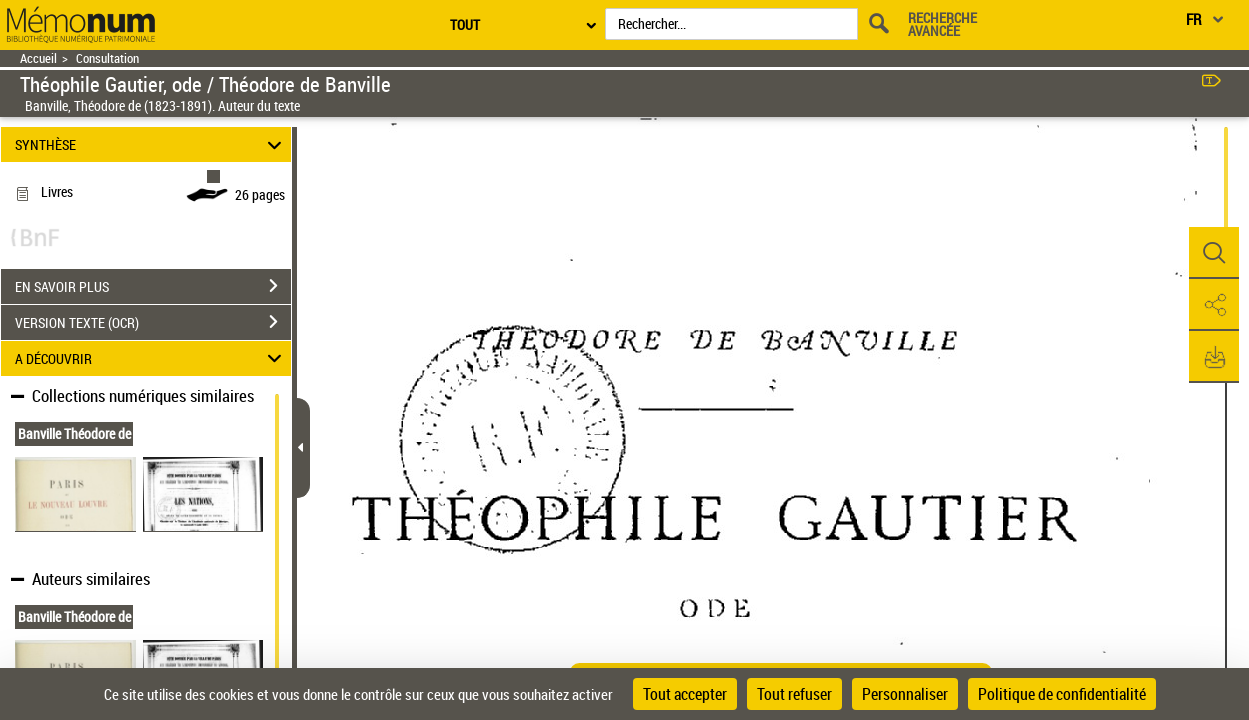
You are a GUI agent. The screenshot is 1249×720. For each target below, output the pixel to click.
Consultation (107, 58)
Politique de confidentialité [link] (1062, 694)
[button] (1214, 253)
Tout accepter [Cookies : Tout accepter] (685, 694)
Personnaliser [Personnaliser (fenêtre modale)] (905, 694)
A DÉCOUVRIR (151, 358)
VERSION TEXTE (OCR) (153, 322)
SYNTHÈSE (151, 144)
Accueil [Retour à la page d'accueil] (38, 58)
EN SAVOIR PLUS (153, 286)
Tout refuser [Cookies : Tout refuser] (794, 694)
